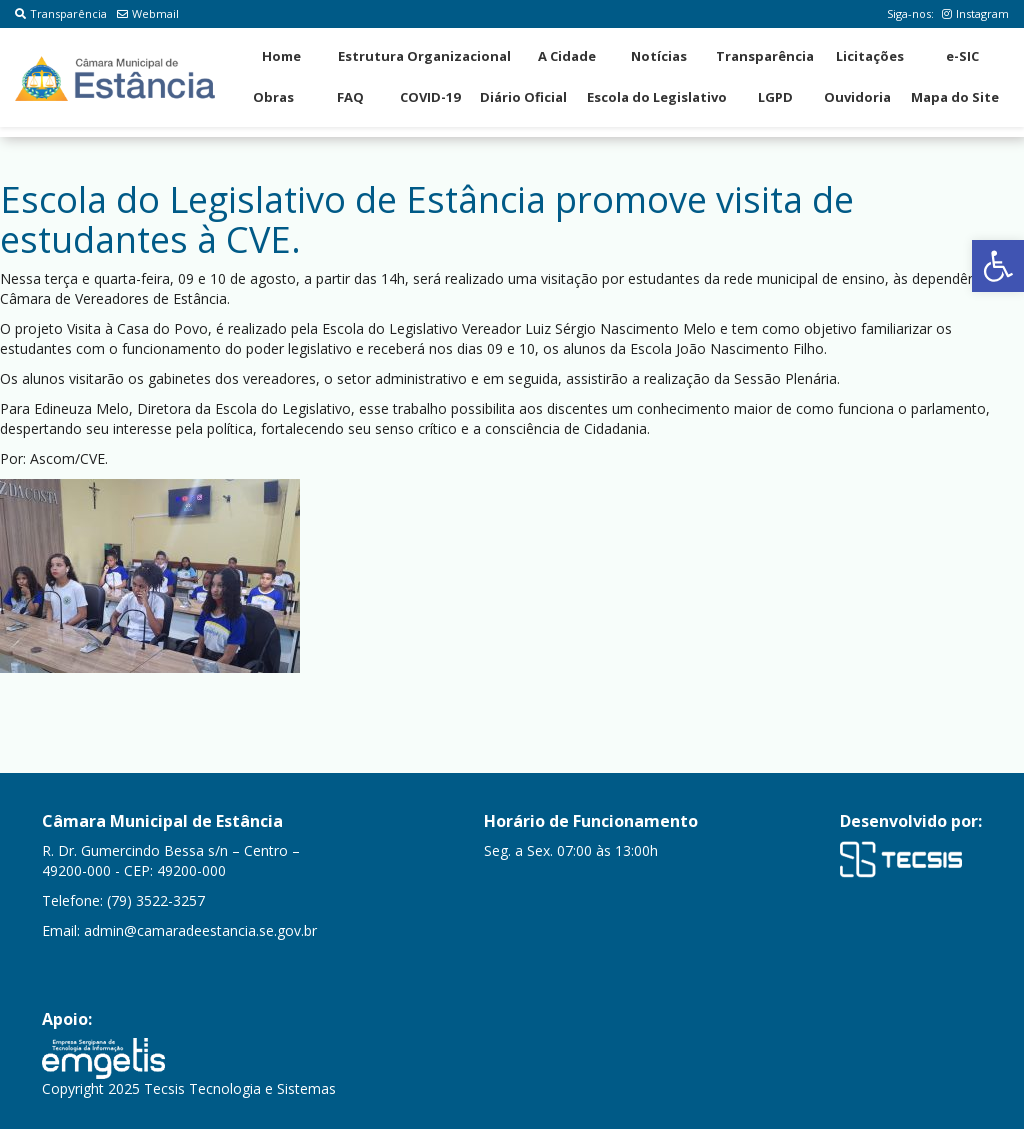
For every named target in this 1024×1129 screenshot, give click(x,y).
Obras (273, 97)
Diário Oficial (523, 97)
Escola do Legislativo (657, 97)
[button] (998, 266)
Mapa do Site (955, 97)
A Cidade (567, 56)
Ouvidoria (857, 97)
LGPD (775, 97)
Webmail (148, 13)
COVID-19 (430, 97)
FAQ (350, 97)
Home (281, 56)
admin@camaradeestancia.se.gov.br (200, 930)
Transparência (61, 13)
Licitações (870, 56)
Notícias (659, 56)
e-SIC (962, 56)
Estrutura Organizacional (424, 56)
